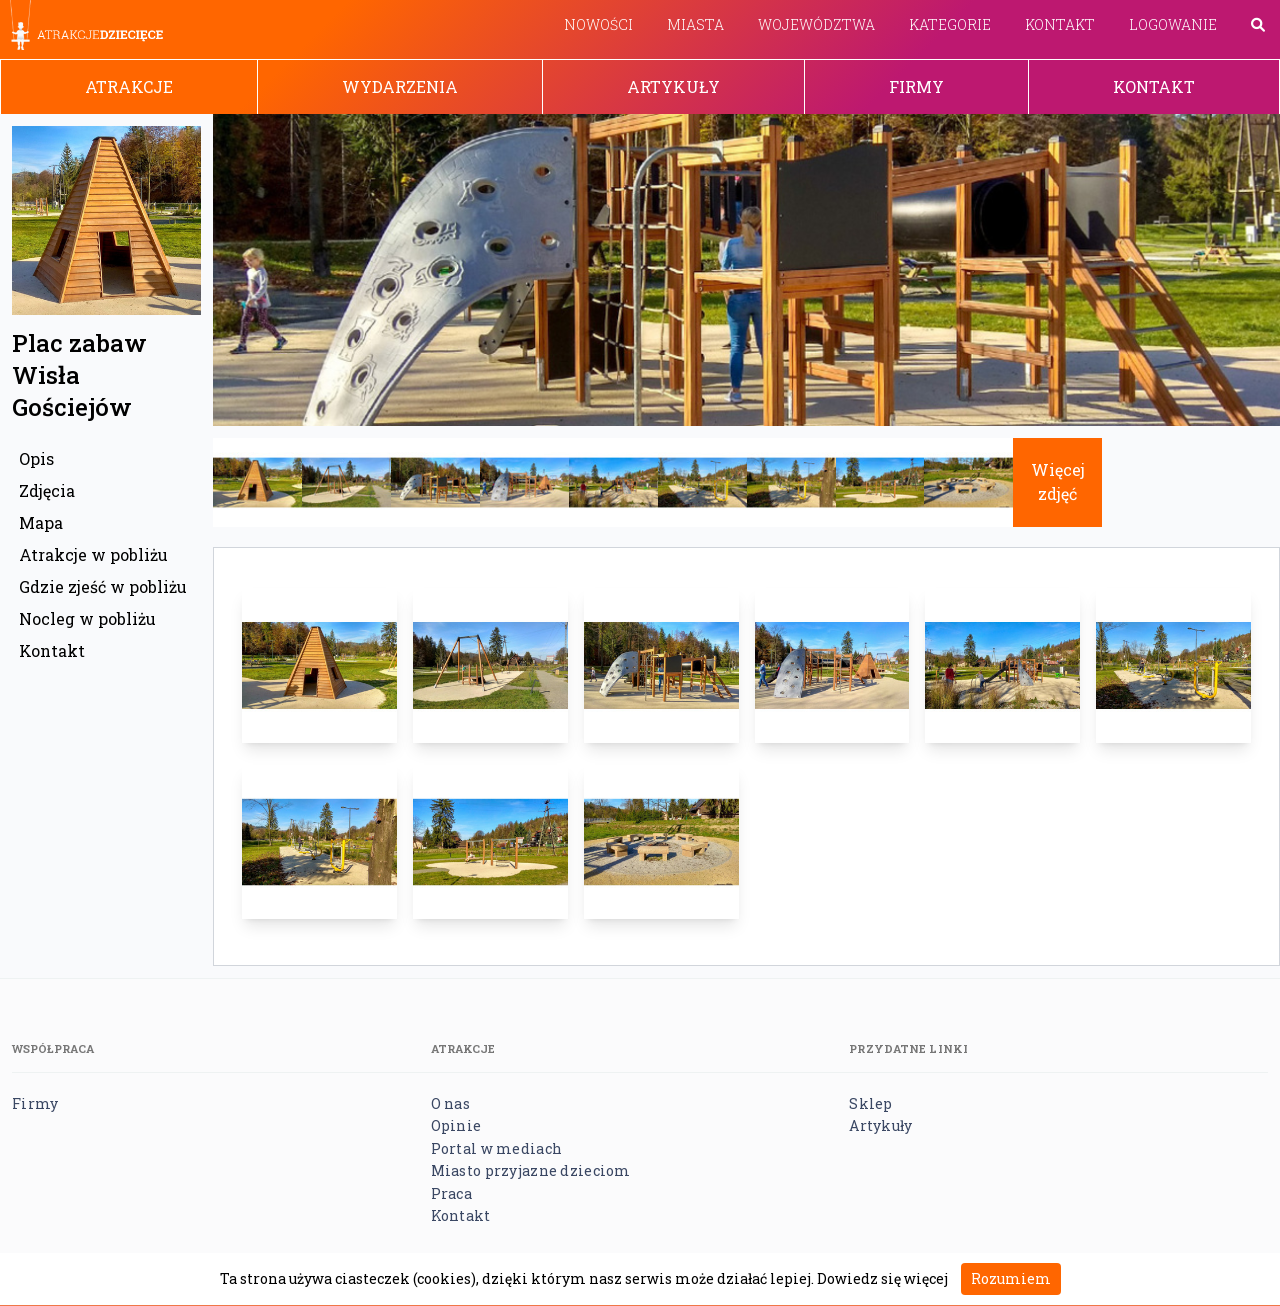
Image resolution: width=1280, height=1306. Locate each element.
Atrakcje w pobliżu (93, 554)
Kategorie (950, 24)
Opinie (456, 1125)
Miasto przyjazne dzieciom (531, 1170)
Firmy (916, 86)
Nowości (598, 24)
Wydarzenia (400, 86)
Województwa (816, 24)
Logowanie (1173, 24)
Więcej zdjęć (1058, 481)
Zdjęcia (47, 490)
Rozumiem (1011, 1278)
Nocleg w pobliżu (87, 618)
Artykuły (673, 86)
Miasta (695, 24)
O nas (450, 1103)
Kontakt (1060, 24)
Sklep (870, 1103)
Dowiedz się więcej (882, 1278)
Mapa (41, 522)
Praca (451, 1193)
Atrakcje (129, 86)
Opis (36, 458)
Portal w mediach (496, 1148)
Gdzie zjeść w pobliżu (103, 586)
